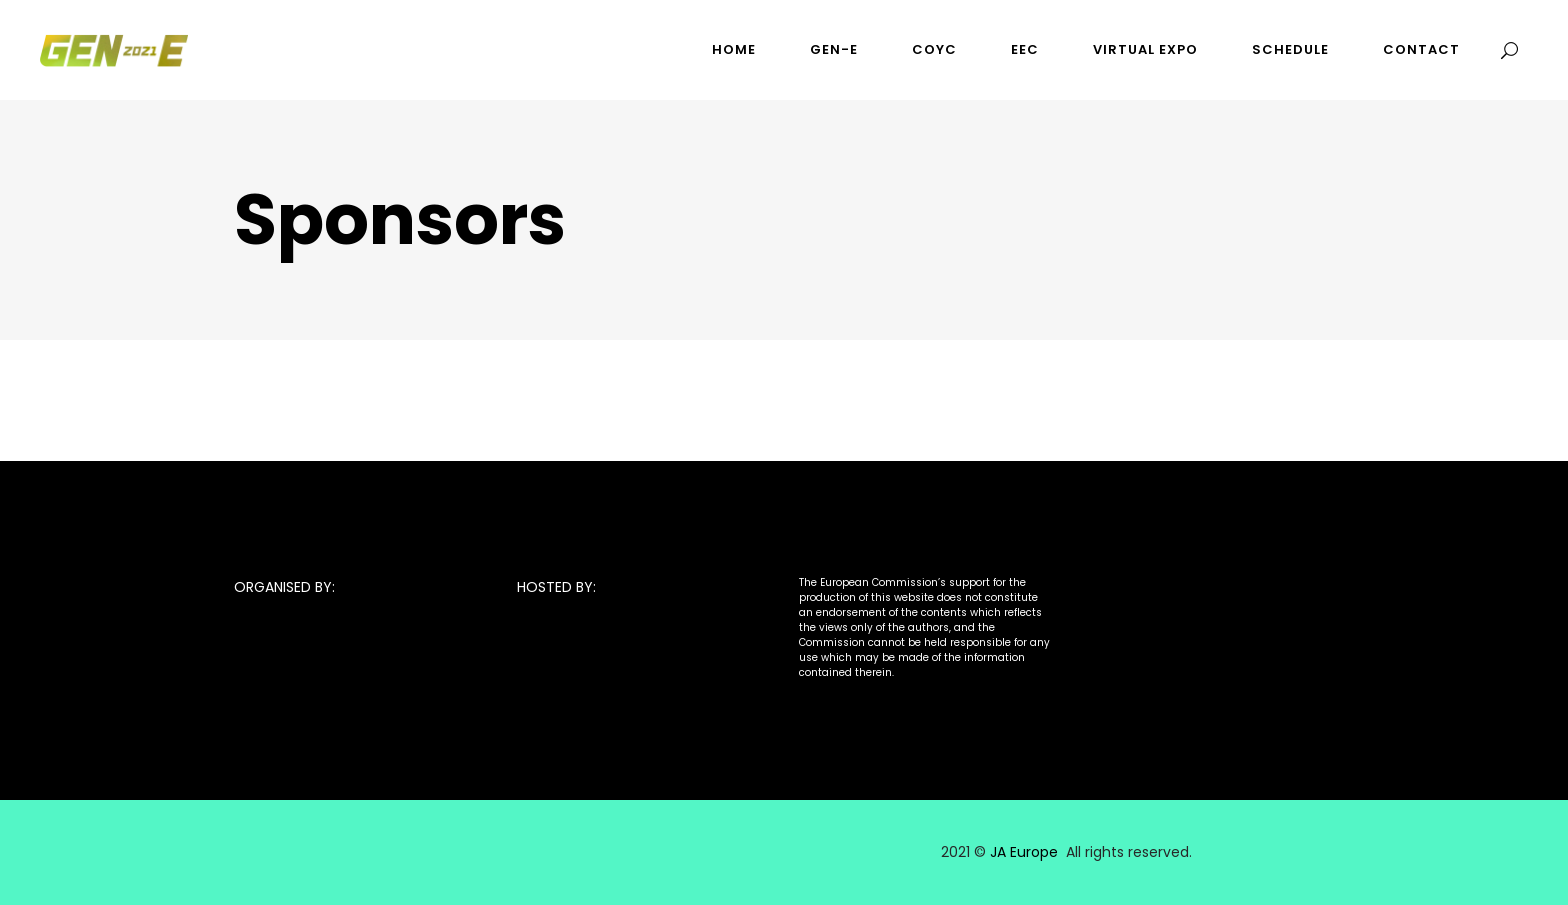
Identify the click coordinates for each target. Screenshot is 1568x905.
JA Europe (1024, 852)
